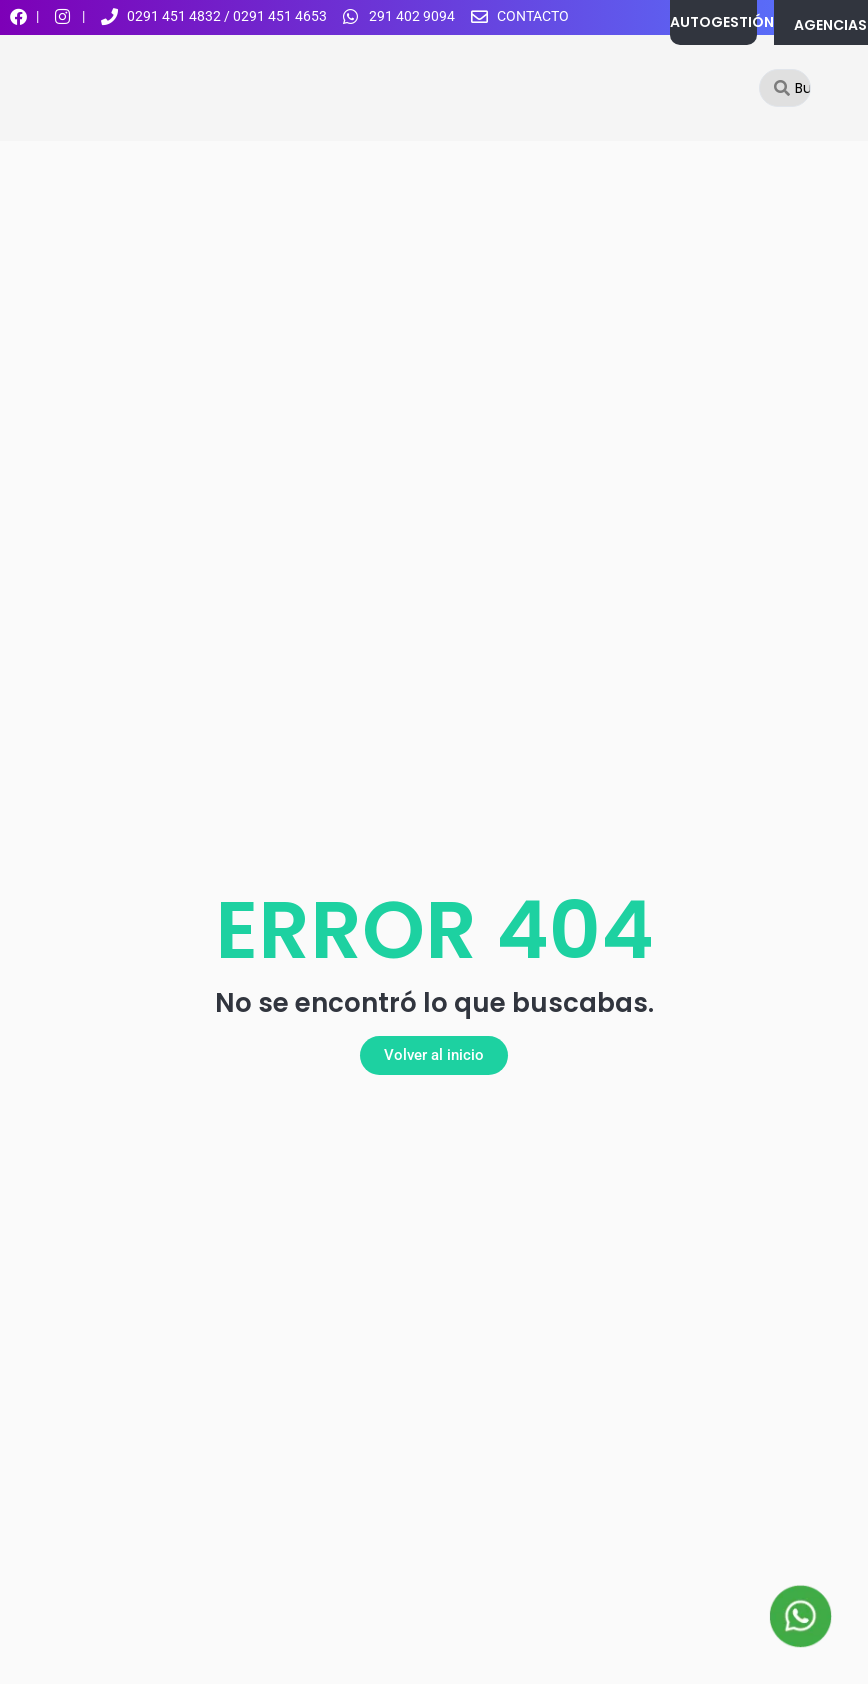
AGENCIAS (830, 25)
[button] (434, 1055)
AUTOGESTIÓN (722, 22)
